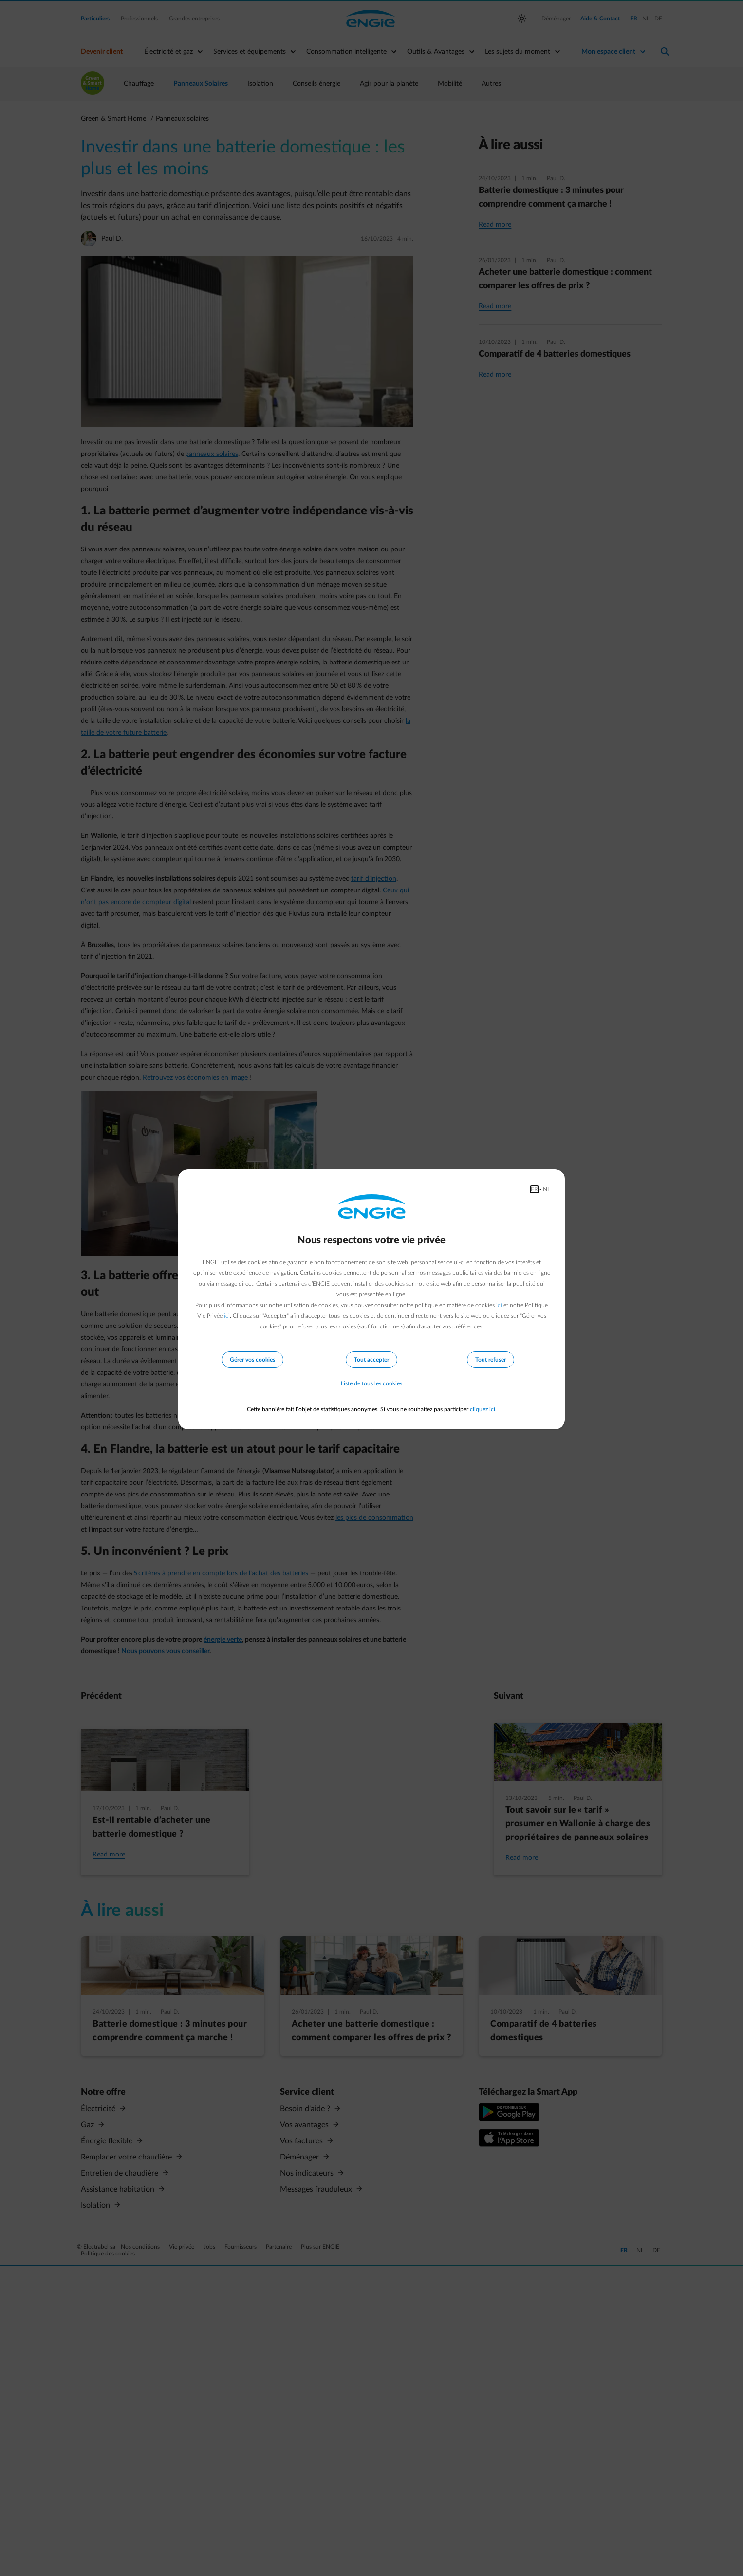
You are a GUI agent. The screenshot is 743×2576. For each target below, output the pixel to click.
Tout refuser (490, 1360)
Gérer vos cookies (252, 1360)
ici (499, 1305)
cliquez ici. (483, 1409)
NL (546, 1189)
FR (534, 1189)
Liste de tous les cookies (371, 1384)
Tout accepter (371, 1360)
